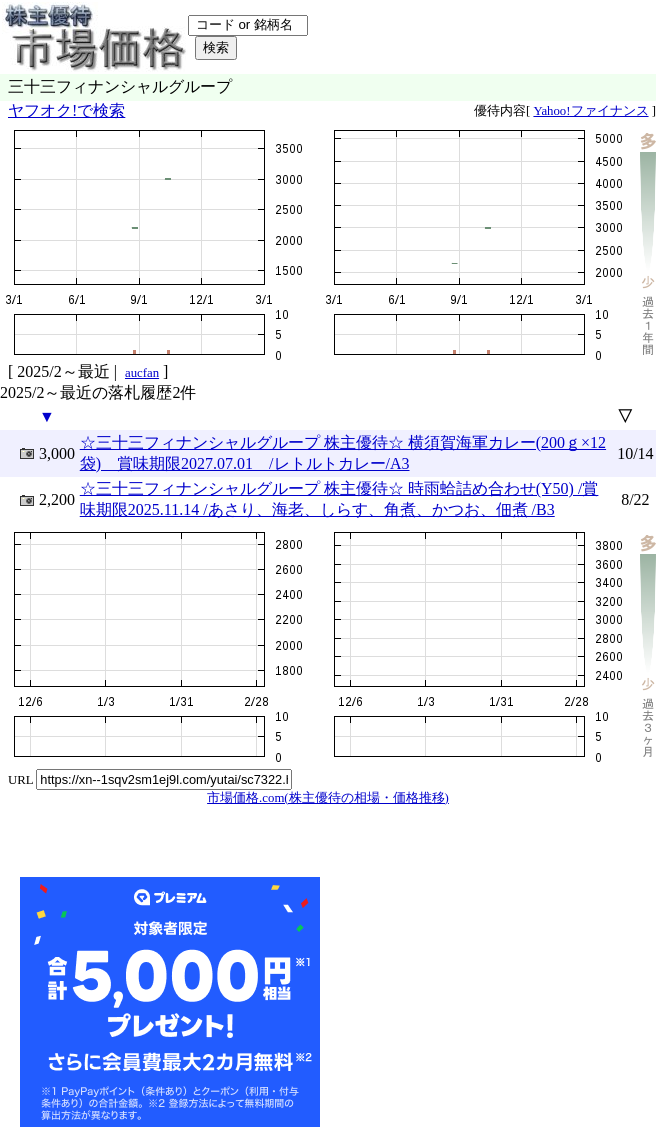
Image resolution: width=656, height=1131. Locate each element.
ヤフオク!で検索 (66, 110)
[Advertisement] (474, 1002)
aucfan (142, 373)
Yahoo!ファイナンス (590, 111)
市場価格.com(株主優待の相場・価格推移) (328, 798)
